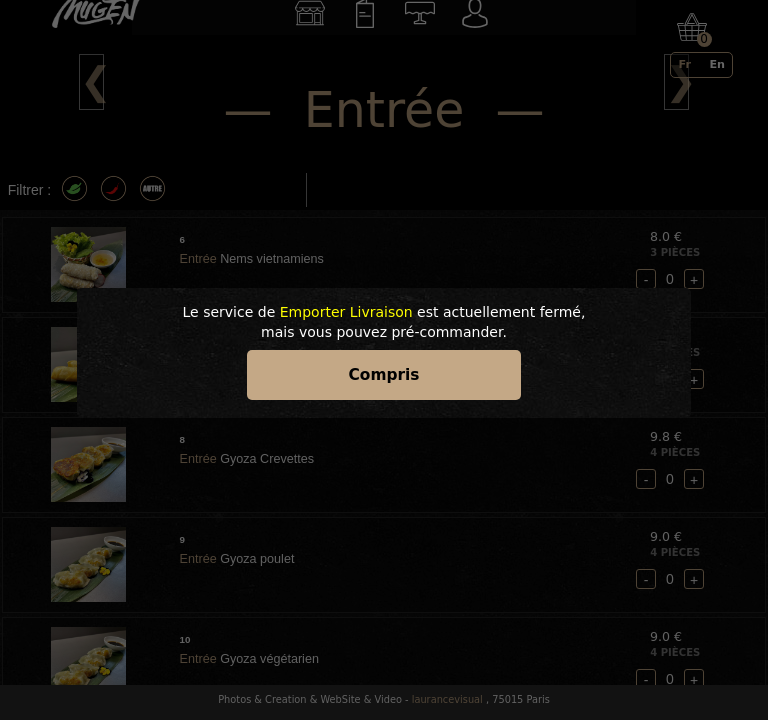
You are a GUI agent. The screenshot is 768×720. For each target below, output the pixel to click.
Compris (384, 375)
